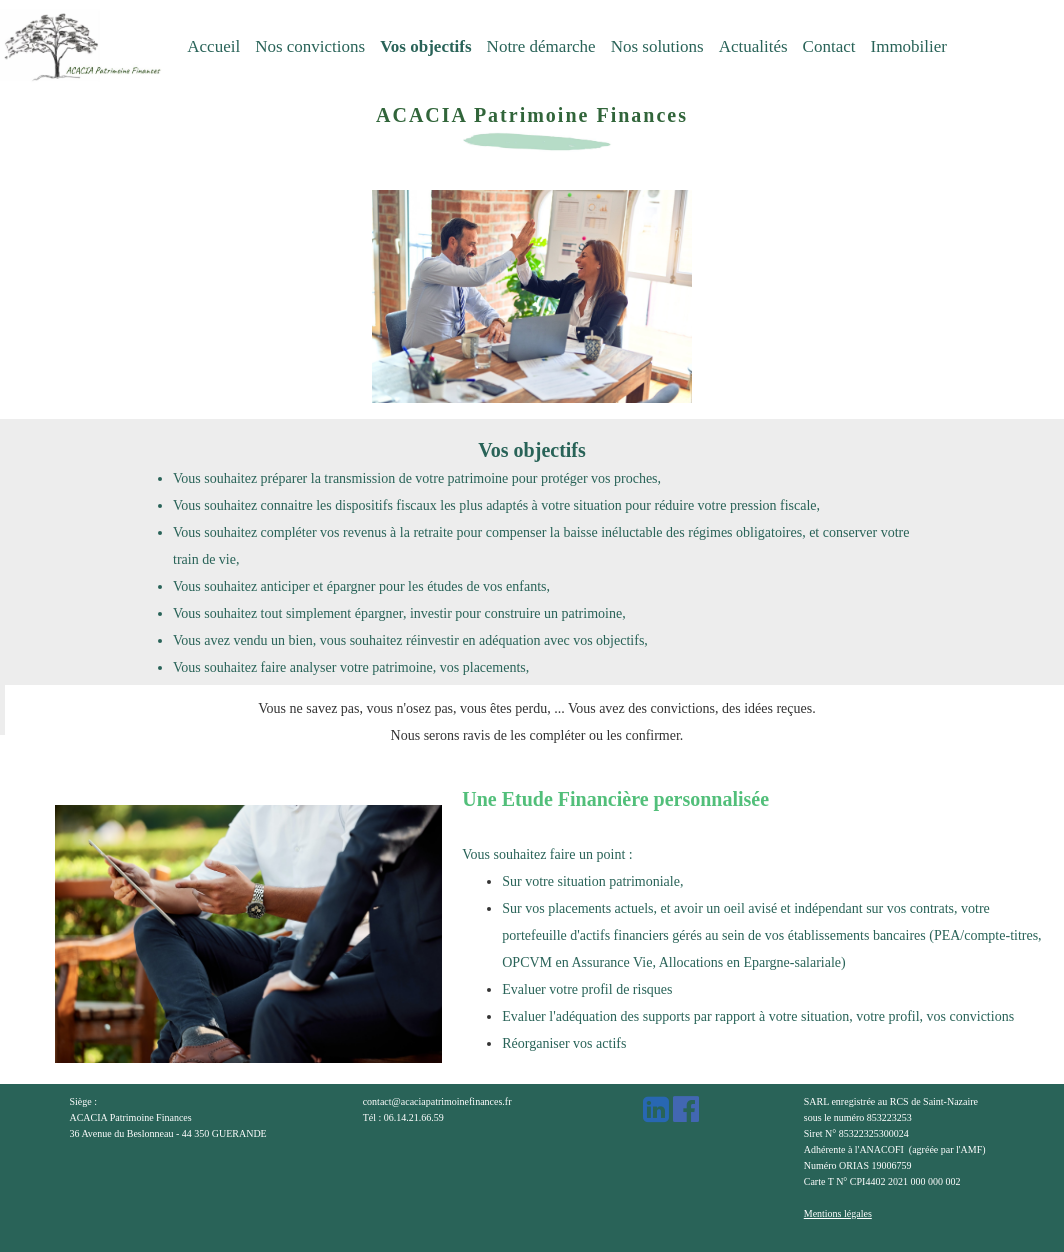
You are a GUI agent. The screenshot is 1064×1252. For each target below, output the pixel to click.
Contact (829, 46)
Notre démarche (541, 46)
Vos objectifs (425, 46)
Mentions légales (838, 1213)
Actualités (753, 46)
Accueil (213, 46)
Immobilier (909, 46)
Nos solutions (657, 46)
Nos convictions (310, 46)
